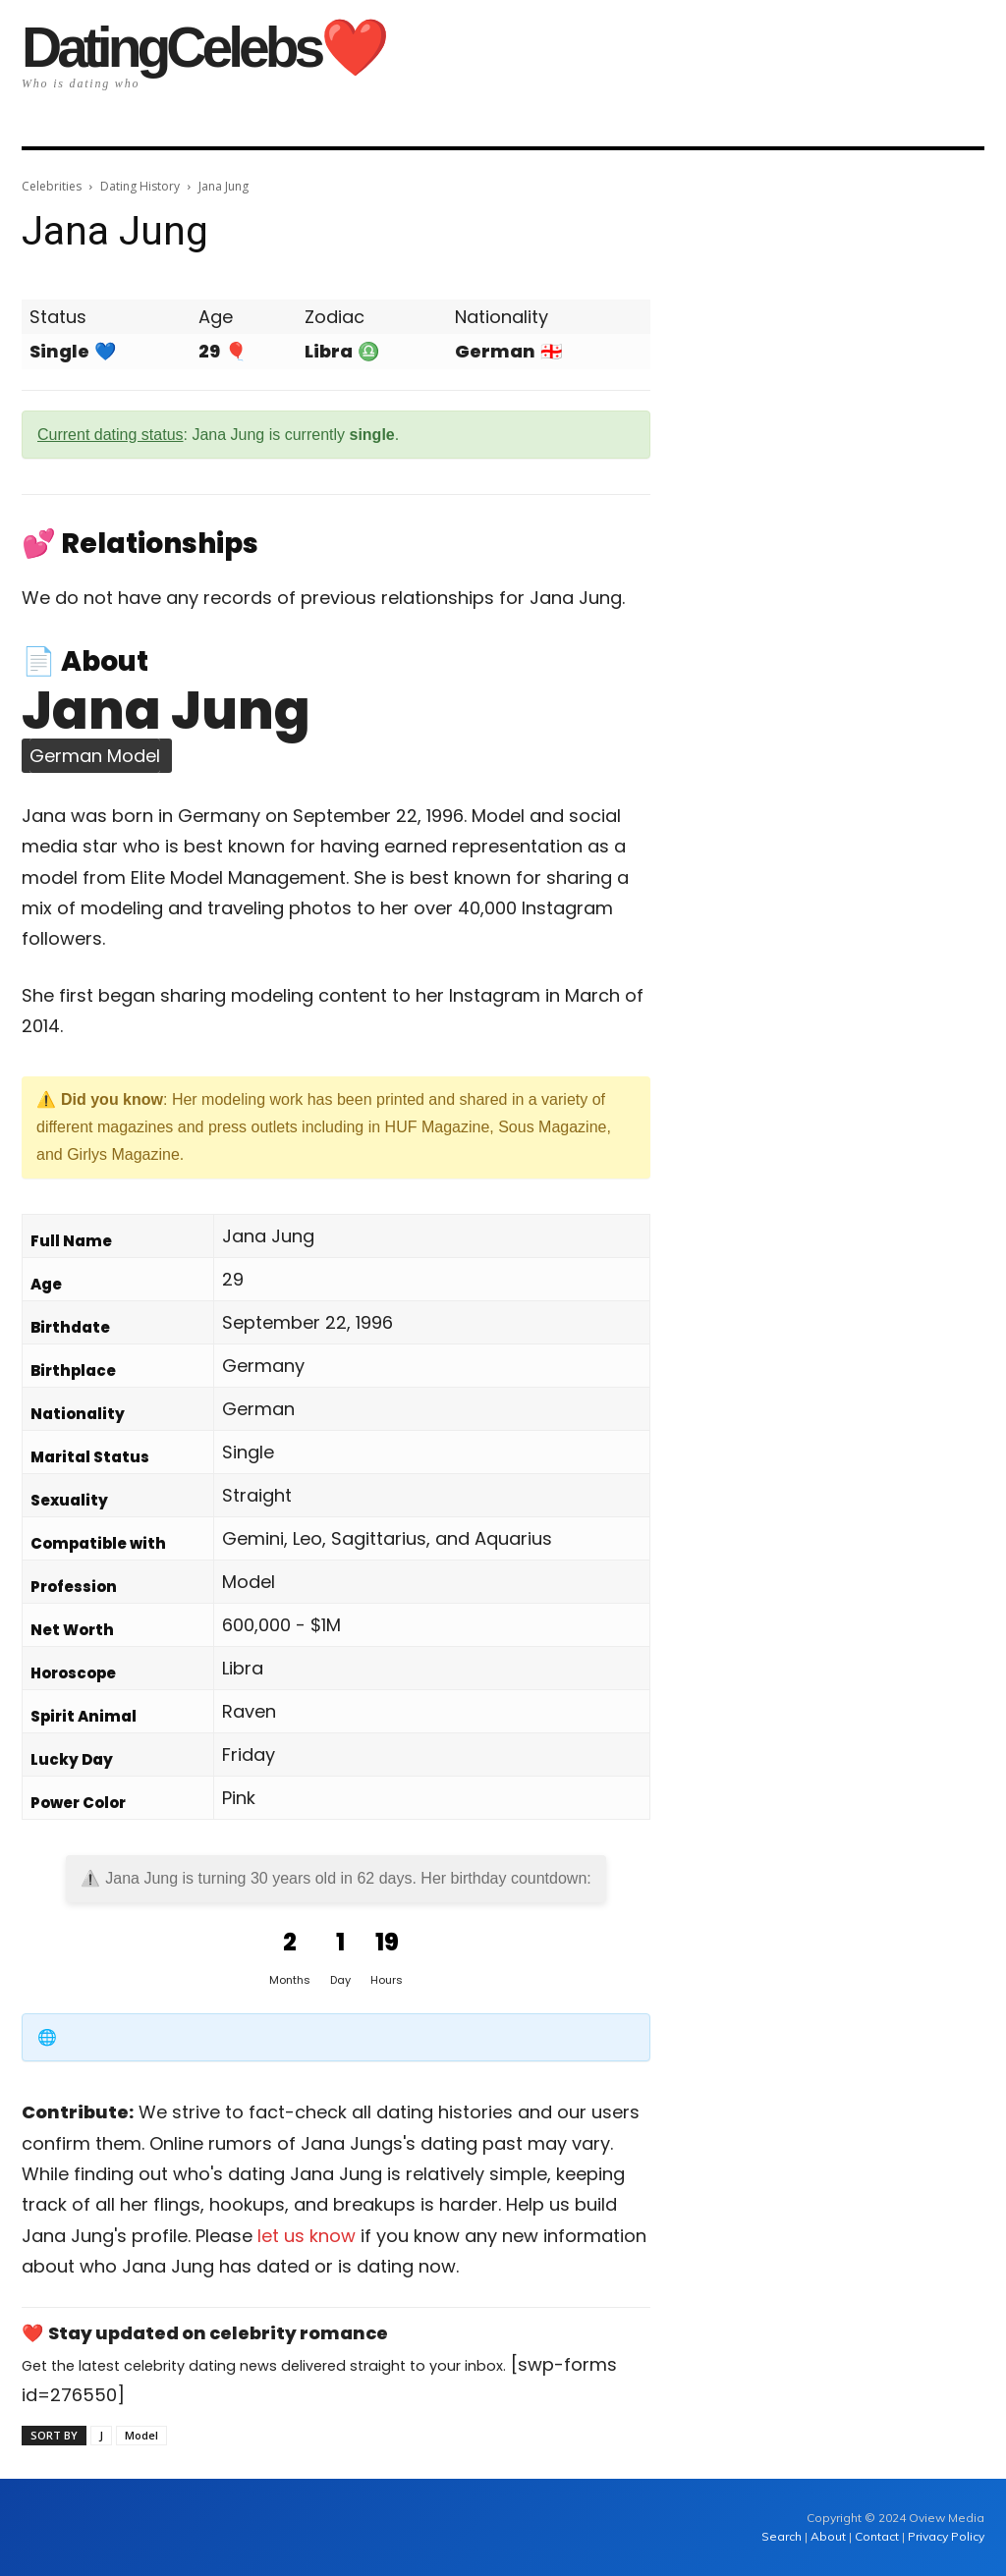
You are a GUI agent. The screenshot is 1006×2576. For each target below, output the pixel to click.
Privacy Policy (946, 2536)
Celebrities (52, 186)
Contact (877, 2536)
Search (783, 2536)
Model (141, 2435)
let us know (306, 2235)
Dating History (140, 186)
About (828, 2536)
